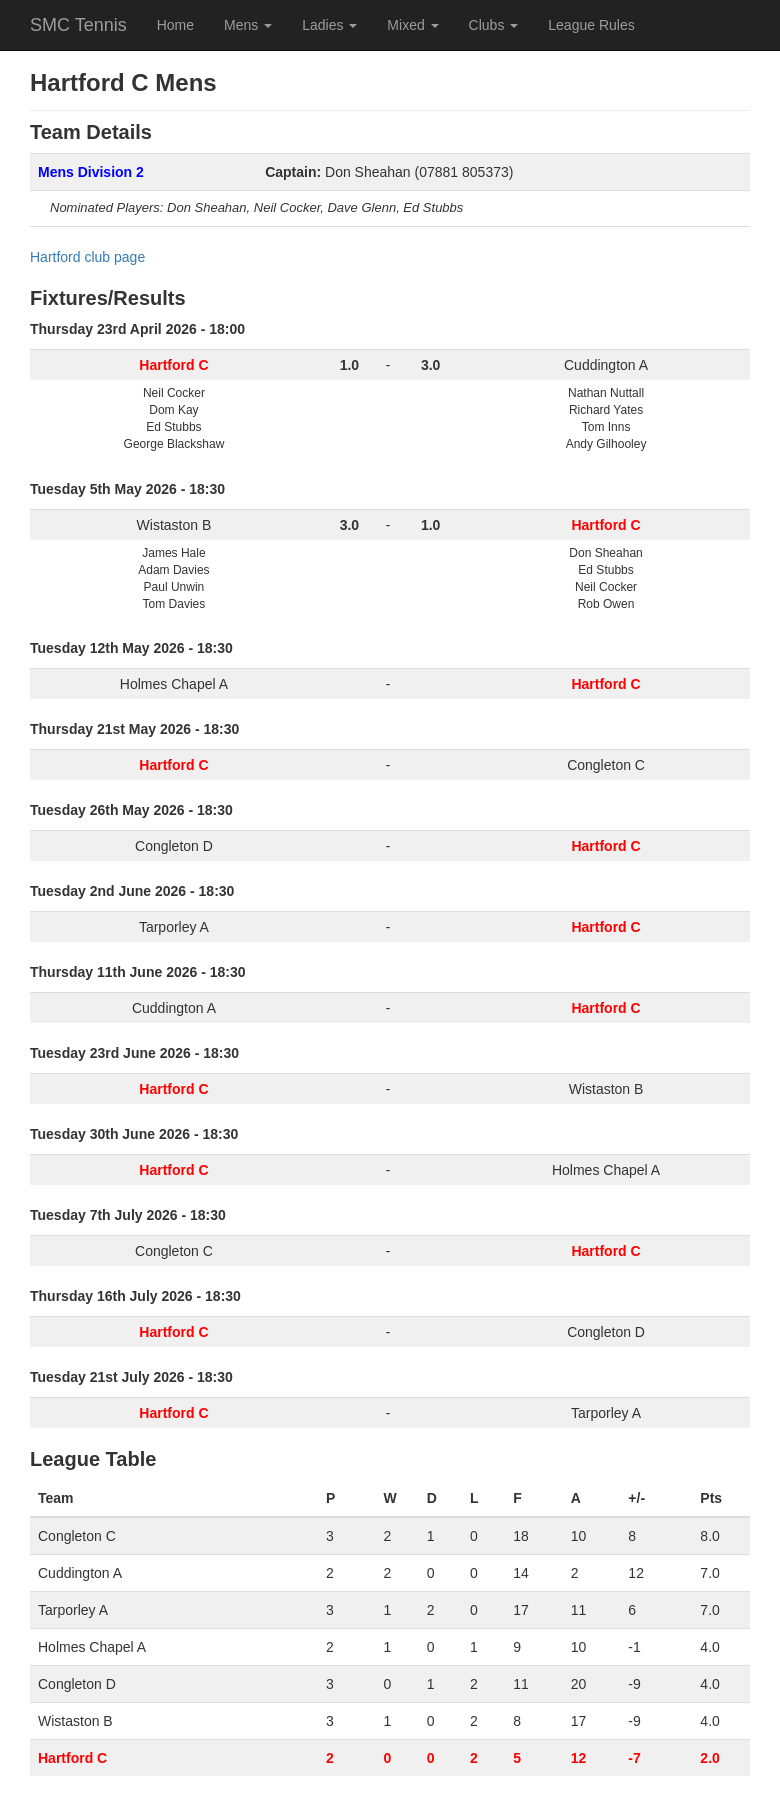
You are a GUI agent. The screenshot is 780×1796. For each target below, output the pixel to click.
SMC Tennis (78, 25)
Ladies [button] (329, 25)
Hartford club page (87, 257)
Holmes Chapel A (174, 684)
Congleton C (606, 765)
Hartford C (72, 1758)
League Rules (591, 25)
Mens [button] (248, 25)
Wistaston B (174, 525)
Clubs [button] (494, 25)
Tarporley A (174, 927)
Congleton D (174, 846)
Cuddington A (606, 365)
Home (175, 25)
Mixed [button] (412, 25)
